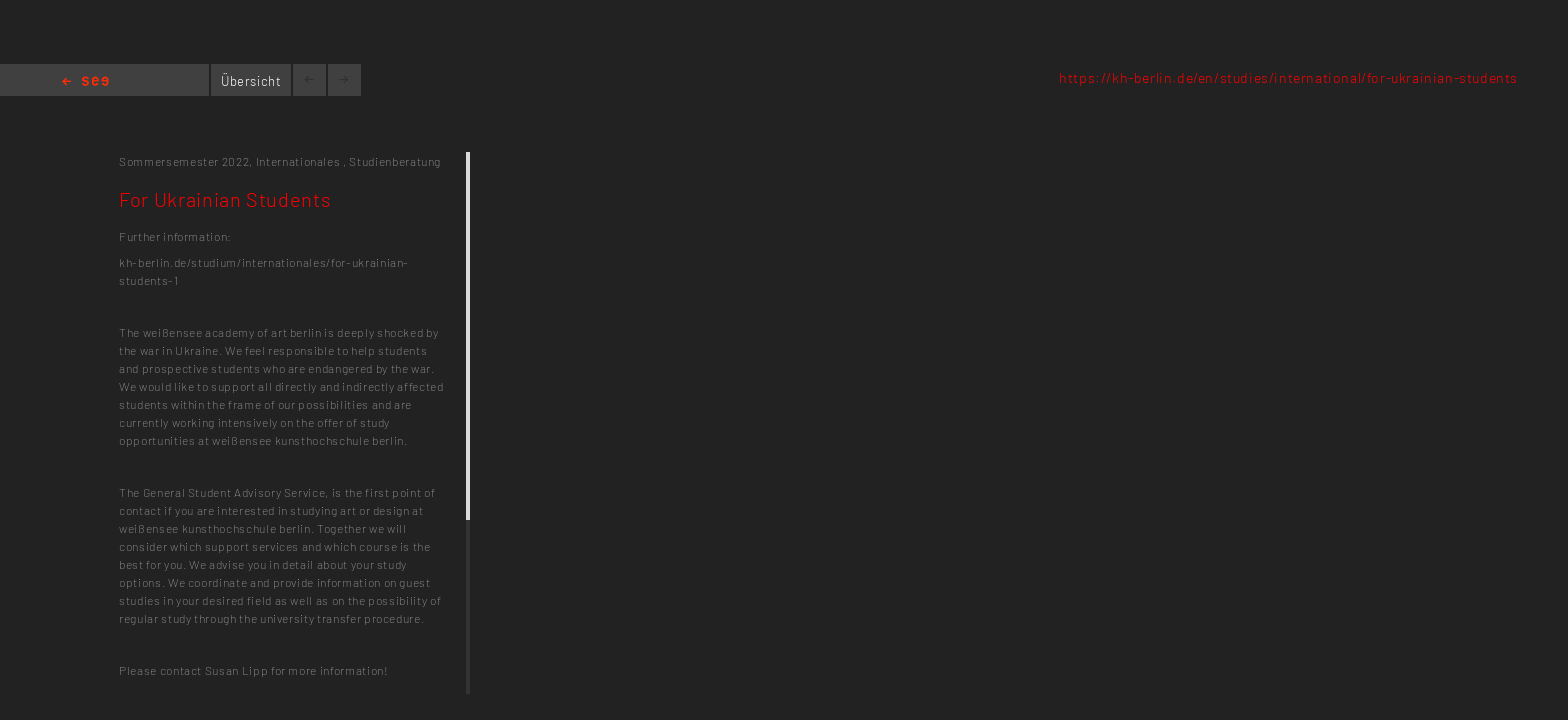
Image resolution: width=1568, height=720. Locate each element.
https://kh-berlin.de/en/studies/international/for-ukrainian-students (1288, 77)
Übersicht (251, 81)
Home (85, 82)
